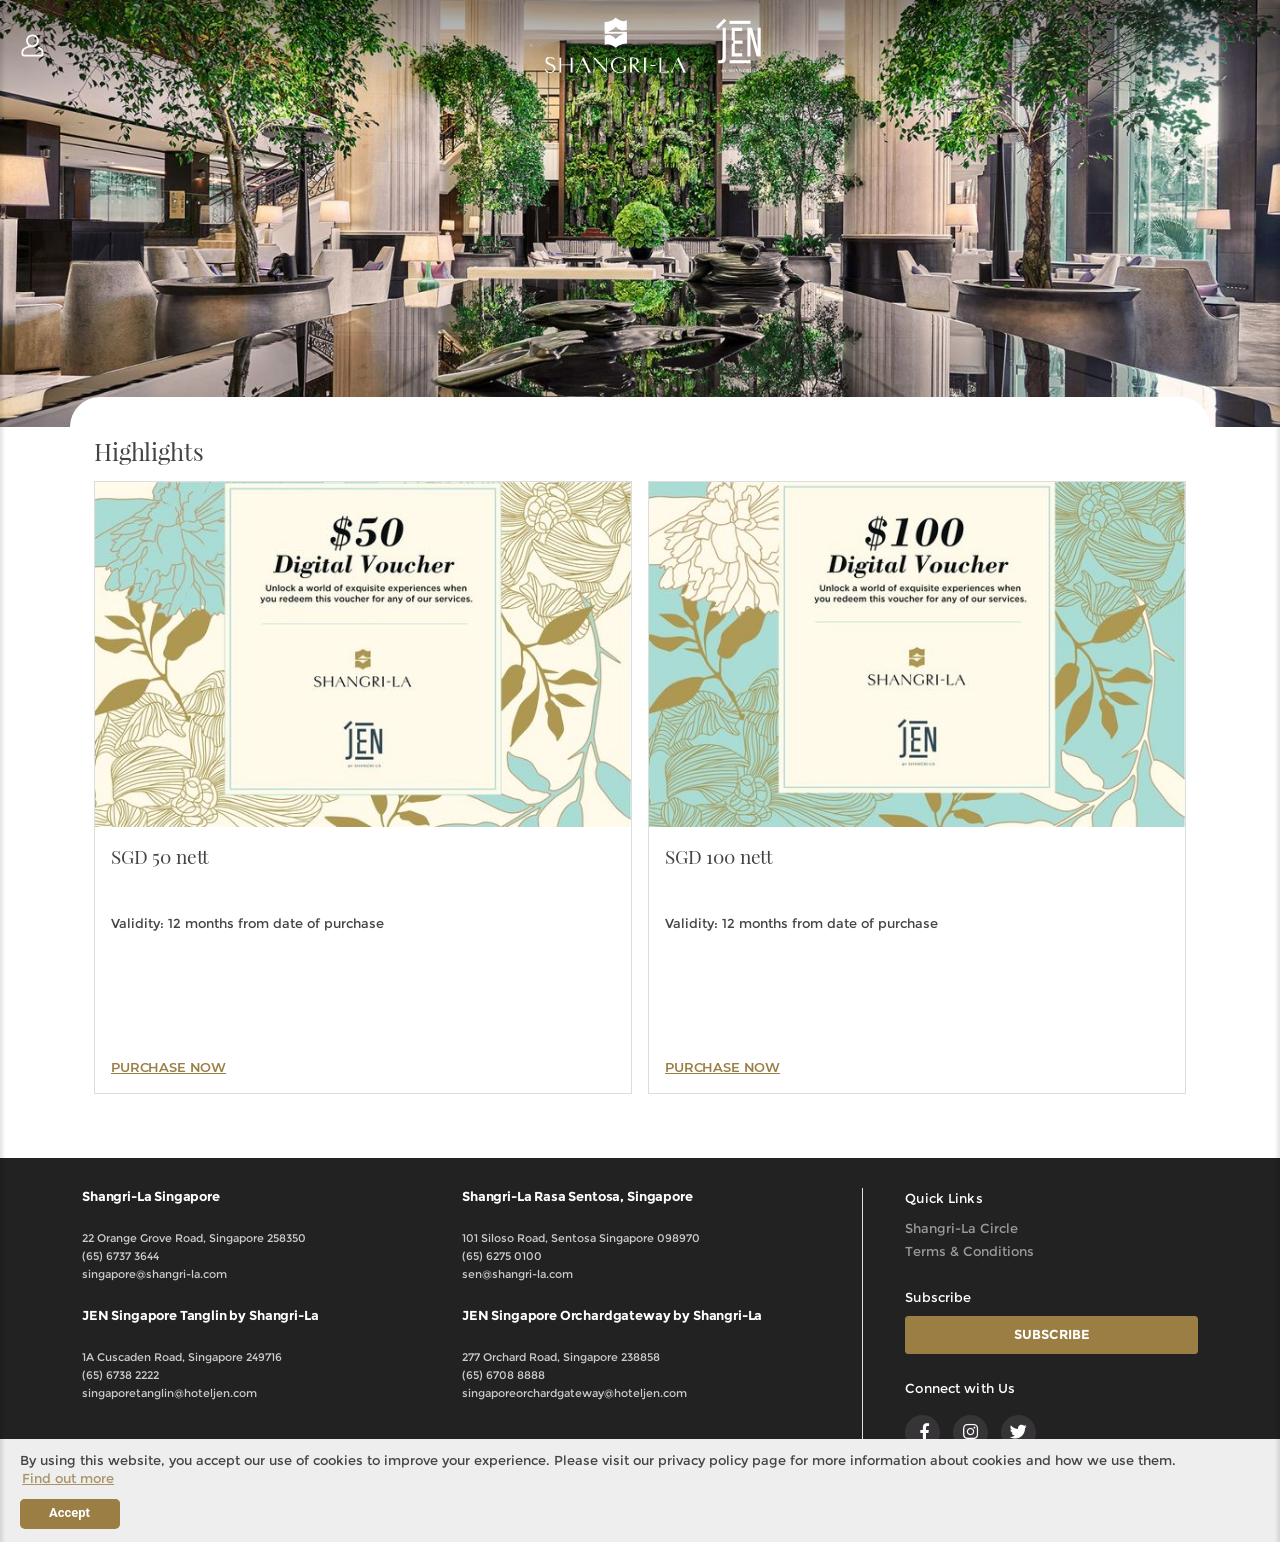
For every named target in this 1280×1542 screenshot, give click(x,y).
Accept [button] (69, 1512)
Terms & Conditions (969, 1251)
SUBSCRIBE (1052, 1334)
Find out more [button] (68, 1478)
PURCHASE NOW (168, 1067)
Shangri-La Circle (961, 1228)
